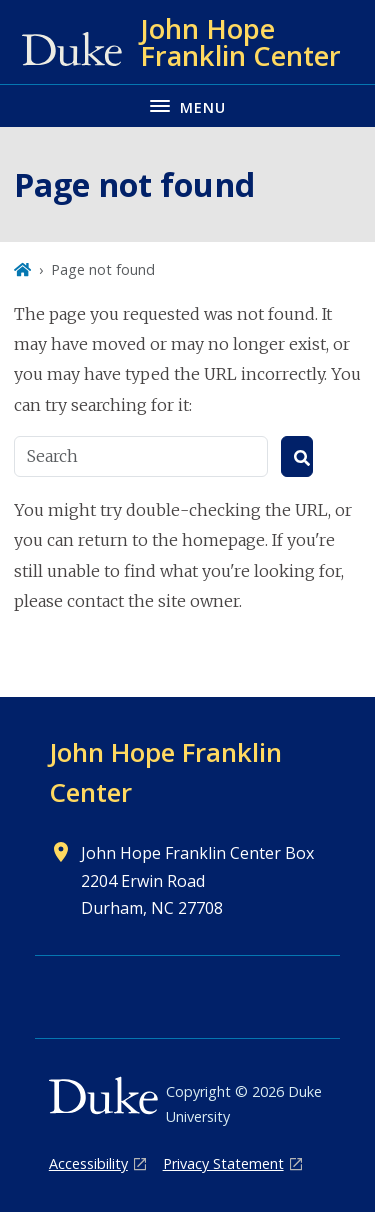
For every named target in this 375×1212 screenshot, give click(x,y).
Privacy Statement (223, 1163)
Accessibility (88, 1163)
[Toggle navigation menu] (187, 105)
